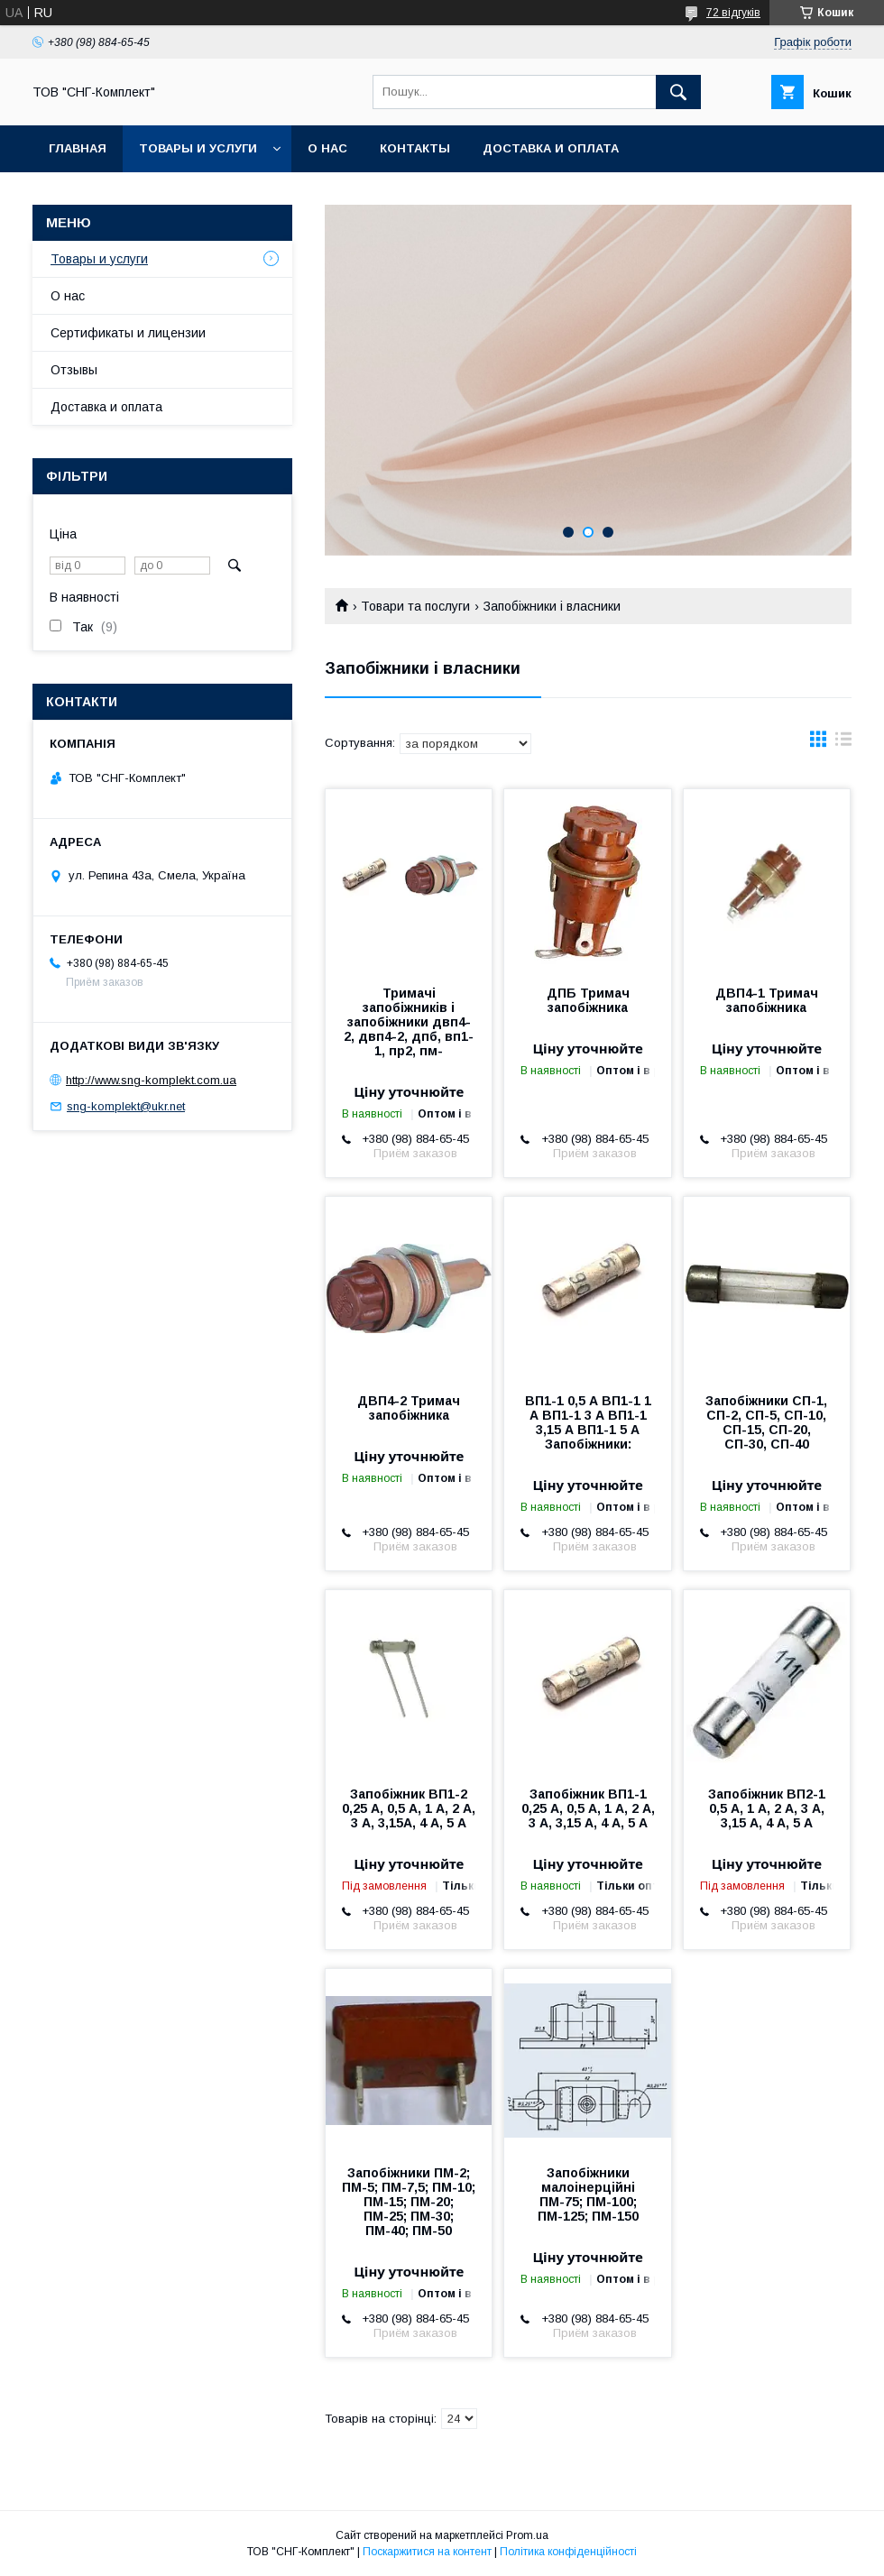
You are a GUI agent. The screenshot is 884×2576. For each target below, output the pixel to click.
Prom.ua (527, 2535)
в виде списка (843, 743)
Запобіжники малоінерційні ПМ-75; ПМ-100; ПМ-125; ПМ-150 (588, 2194)
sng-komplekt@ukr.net (126, 1106)
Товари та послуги (415, 606)
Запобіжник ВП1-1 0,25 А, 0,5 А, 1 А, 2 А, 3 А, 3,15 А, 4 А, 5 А (588, 1808)
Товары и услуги (198, 148)
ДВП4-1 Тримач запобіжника (766, 1000)
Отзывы (74, 370)
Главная (77, 148)
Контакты (415, 148)
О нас (327, 148)
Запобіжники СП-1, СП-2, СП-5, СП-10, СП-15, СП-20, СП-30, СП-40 (766, 1422)
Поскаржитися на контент (427, 2551)
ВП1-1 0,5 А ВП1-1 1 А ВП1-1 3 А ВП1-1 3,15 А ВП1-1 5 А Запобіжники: (588, 1422)
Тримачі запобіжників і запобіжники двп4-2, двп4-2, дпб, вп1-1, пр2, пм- (409, 1022)
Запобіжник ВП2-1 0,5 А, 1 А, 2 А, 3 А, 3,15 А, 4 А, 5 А (766, 1808)
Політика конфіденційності (568, 2551)
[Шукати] (678, 92)
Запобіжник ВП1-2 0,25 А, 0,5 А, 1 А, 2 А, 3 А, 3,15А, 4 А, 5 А (408, 1808)
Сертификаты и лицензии (128, 333)
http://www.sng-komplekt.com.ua (151, 1080)
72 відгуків (733, 12)
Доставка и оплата (551, 148)
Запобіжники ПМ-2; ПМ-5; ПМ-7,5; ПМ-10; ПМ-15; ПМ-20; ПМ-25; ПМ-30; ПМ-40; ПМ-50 (408, 2202)
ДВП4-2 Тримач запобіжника (408, 1408)
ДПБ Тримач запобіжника (588, 1000)
